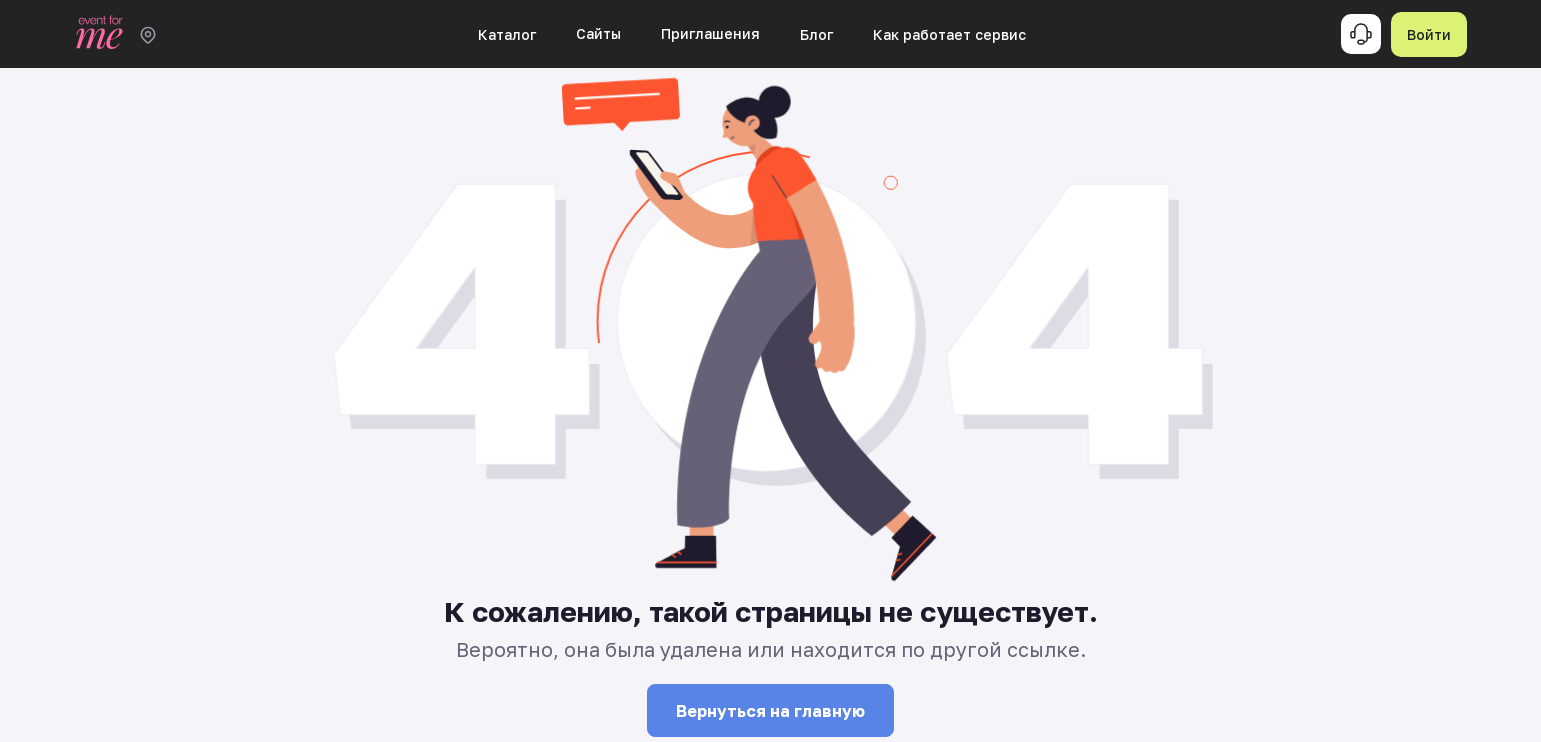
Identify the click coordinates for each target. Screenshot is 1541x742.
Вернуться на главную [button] (770, 711)
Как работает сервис (949, 34)
